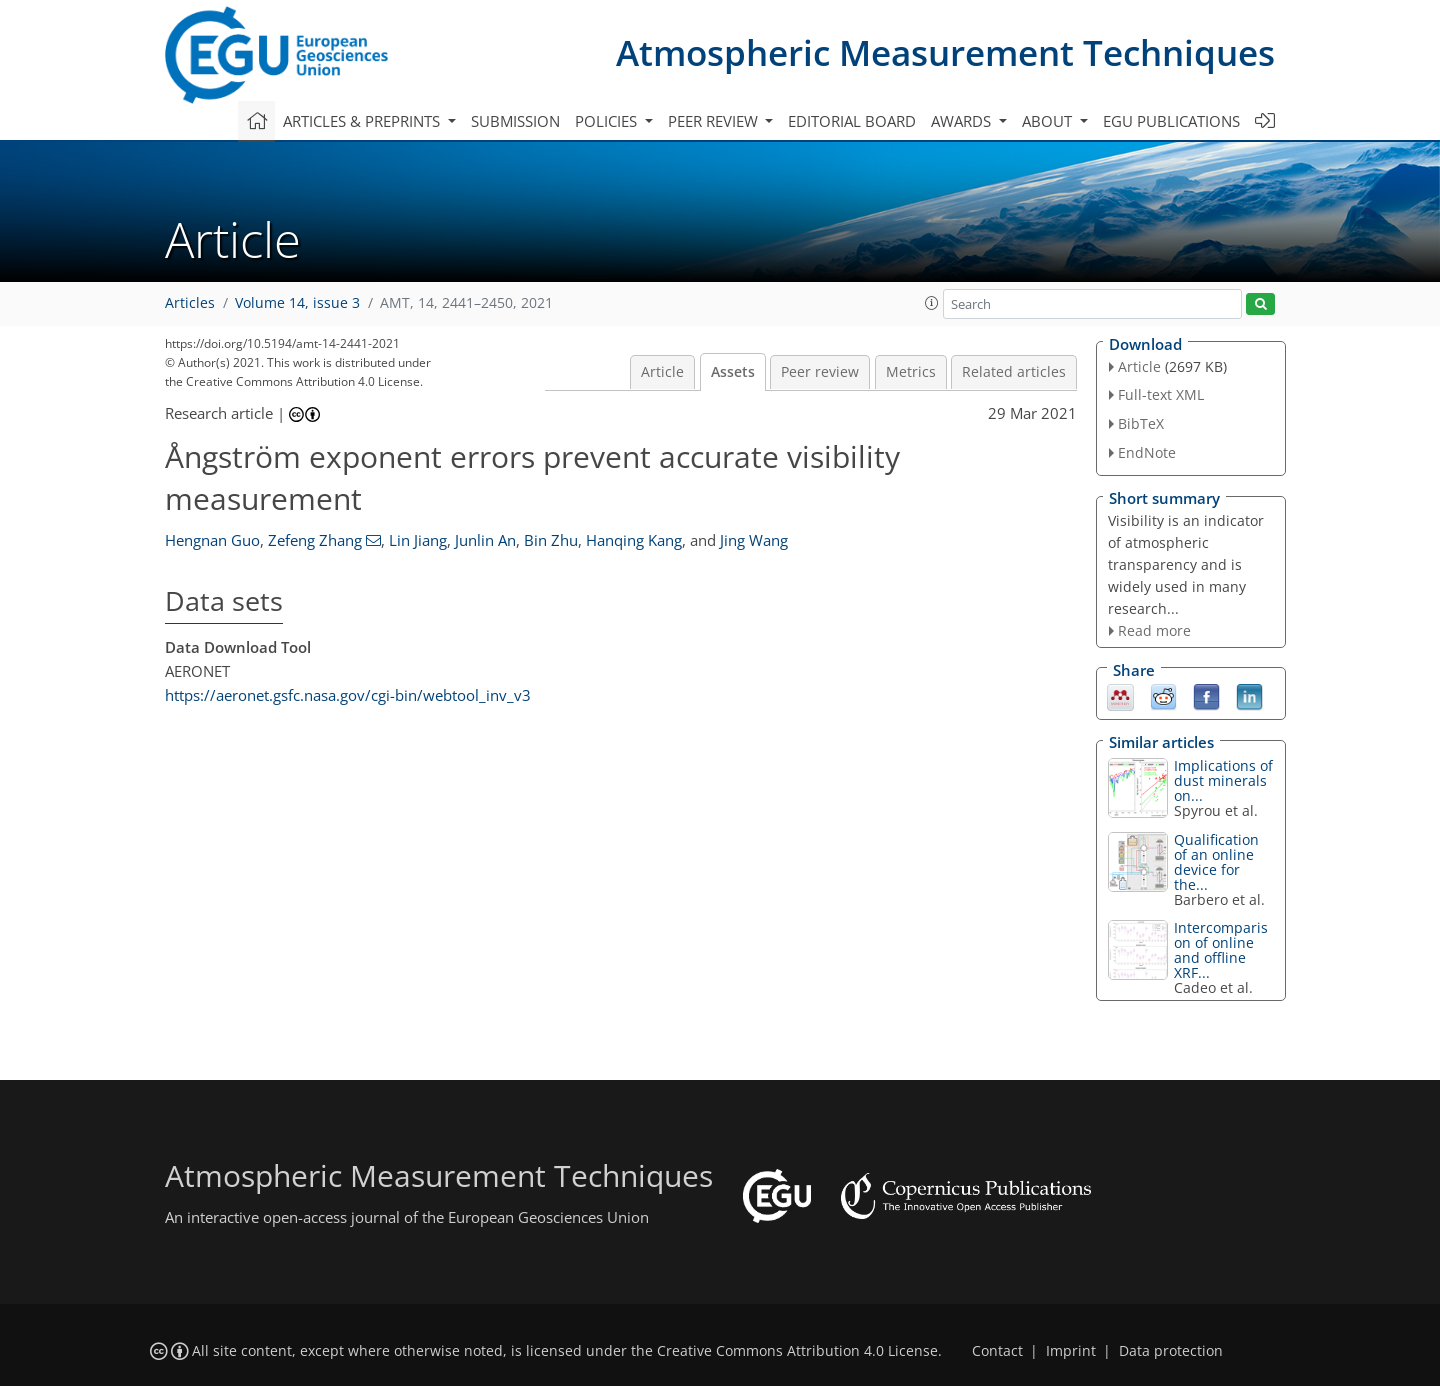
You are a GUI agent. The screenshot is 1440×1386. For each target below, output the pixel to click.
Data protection (1171, 1351)
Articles (190, 303)
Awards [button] (963, 121)
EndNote (1147, 452)
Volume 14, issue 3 (297, 303)
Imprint (1071, 1351)
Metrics (911, 372)
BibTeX (1141, 423)
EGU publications (1171, 121)
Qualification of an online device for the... (1216, 862)
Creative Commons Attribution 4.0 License (797, 1351)
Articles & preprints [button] (363, 121)
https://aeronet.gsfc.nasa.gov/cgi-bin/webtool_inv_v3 (348, 695)
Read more (1154, 630)
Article (662, 372)
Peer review (820, 372)
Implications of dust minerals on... (1223, 780)
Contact (997, 1351)
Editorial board (852, 121)
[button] (932, 303)
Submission (515, 121)
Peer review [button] (715, 121)
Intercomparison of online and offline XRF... (1221, 950)
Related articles (1014, 372)
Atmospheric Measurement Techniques (945, 52)
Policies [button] (608, 121)
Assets (733, 372)
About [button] (1049, 121)
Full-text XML (1161, 394)
